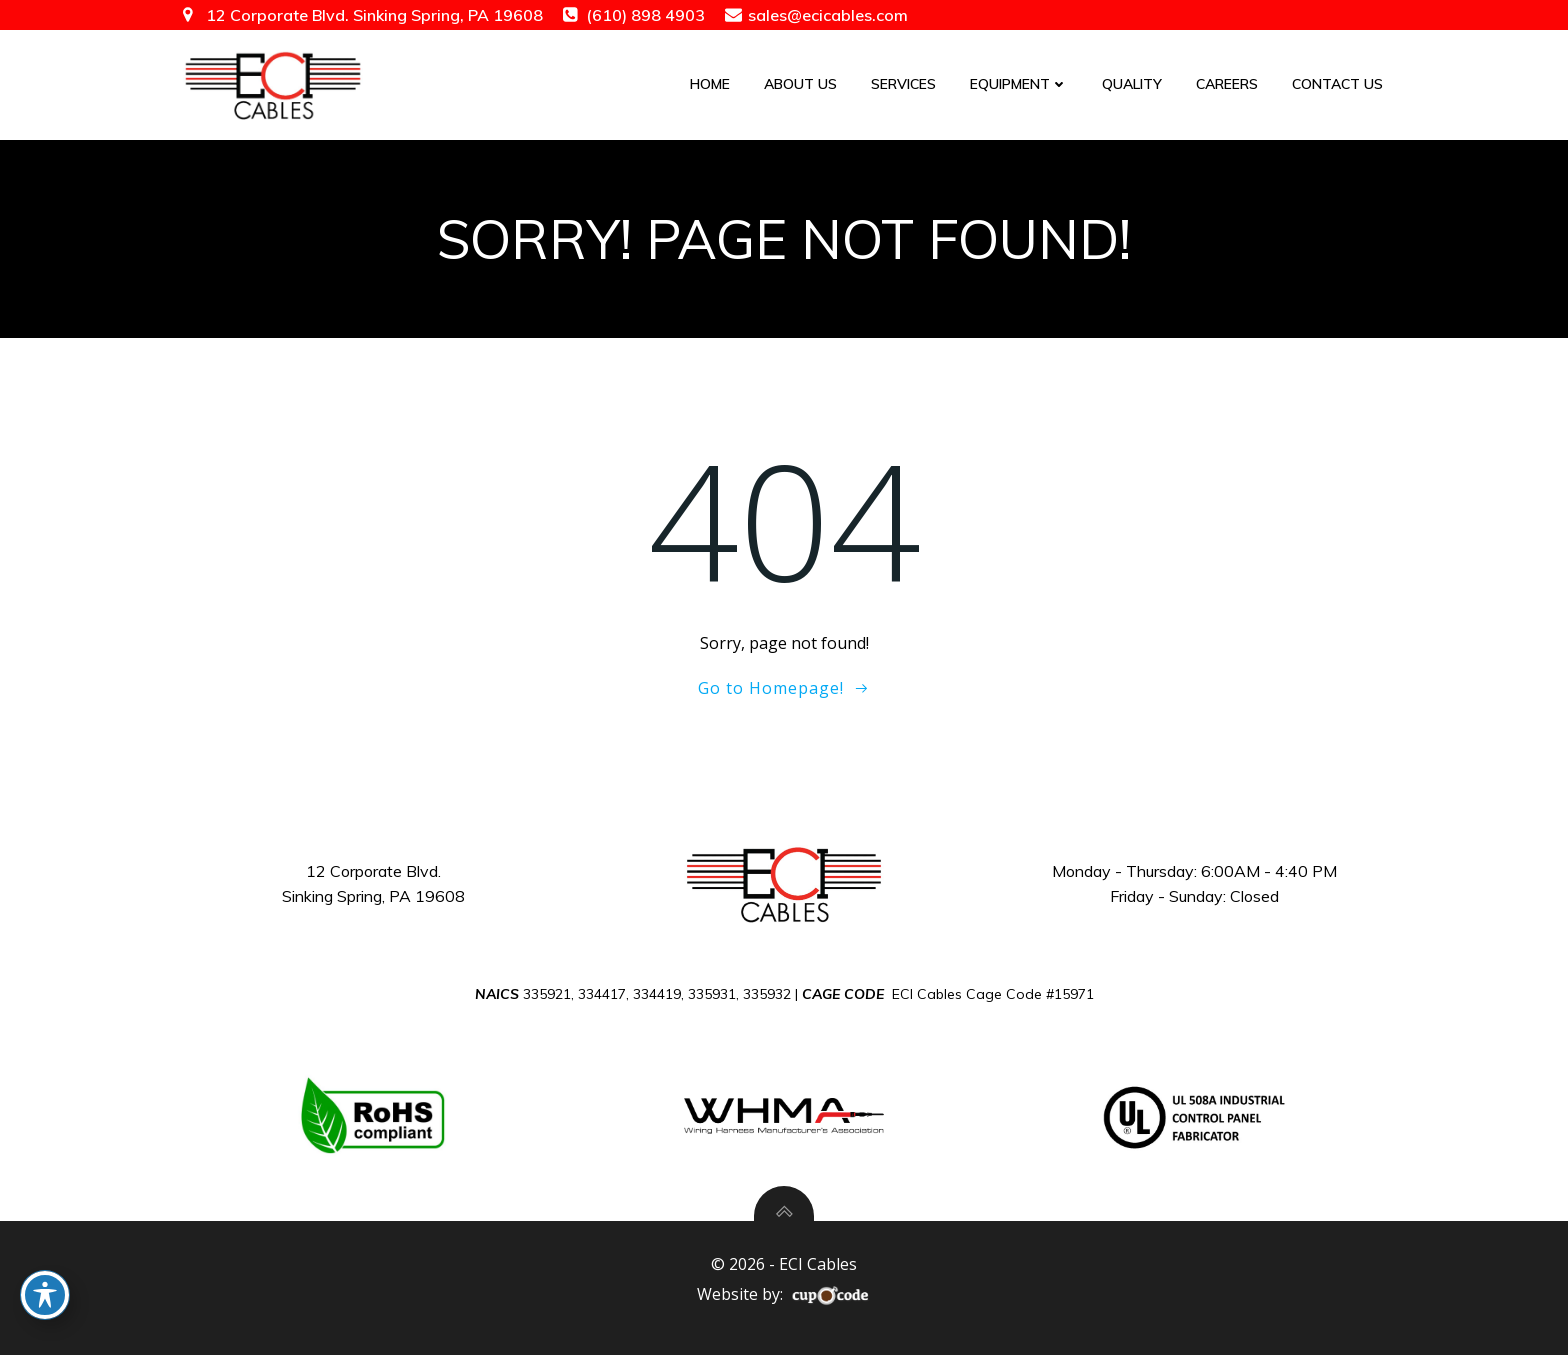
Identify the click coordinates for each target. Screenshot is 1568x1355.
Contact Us (1337, 84)
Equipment (1019, 84)
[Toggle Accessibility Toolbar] (45, 1295)
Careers (1227, 84)
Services (903, 84)
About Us (800, 84)
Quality (1132, 84)
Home (710, 84)
